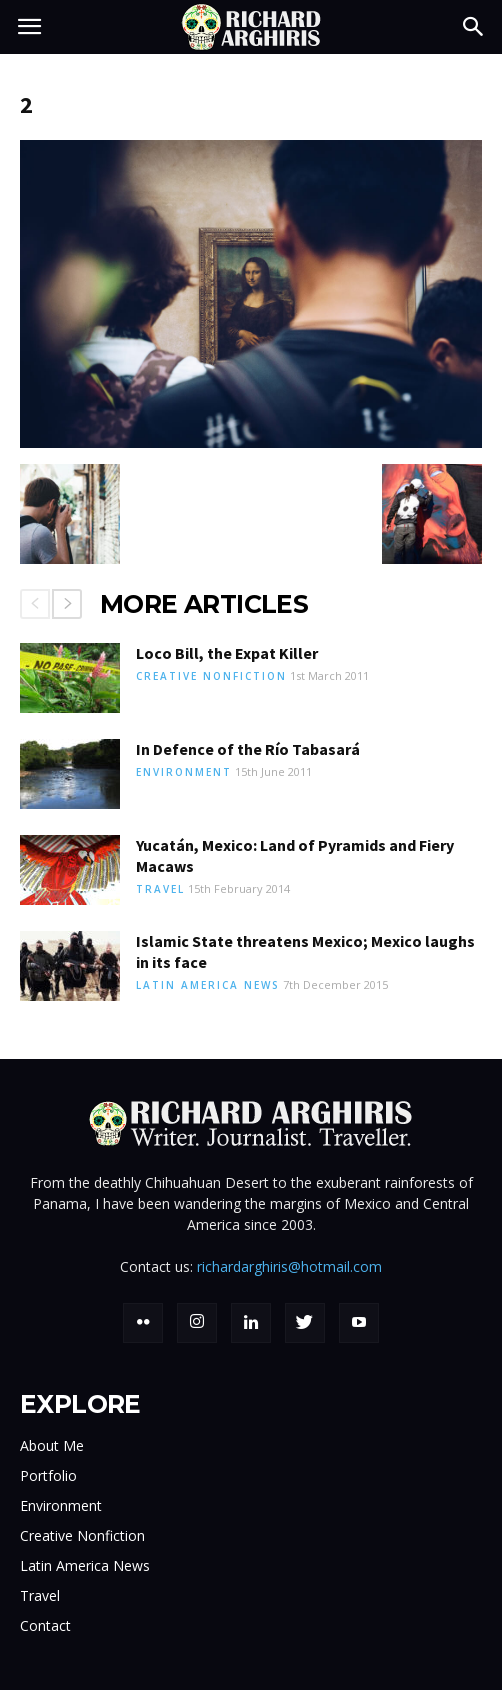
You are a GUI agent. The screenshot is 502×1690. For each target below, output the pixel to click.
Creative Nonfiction (211, 676)
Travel (160, 889)
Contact (45, 1625)
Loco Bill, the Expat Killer (227, 653)
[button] (474, 27)
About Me (52, 1445)
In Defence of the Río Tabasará (248, 749)
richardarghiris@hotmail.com (289, 1266)
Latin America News (208, 985)
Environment (184, 772)
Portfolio (48, 1475)
